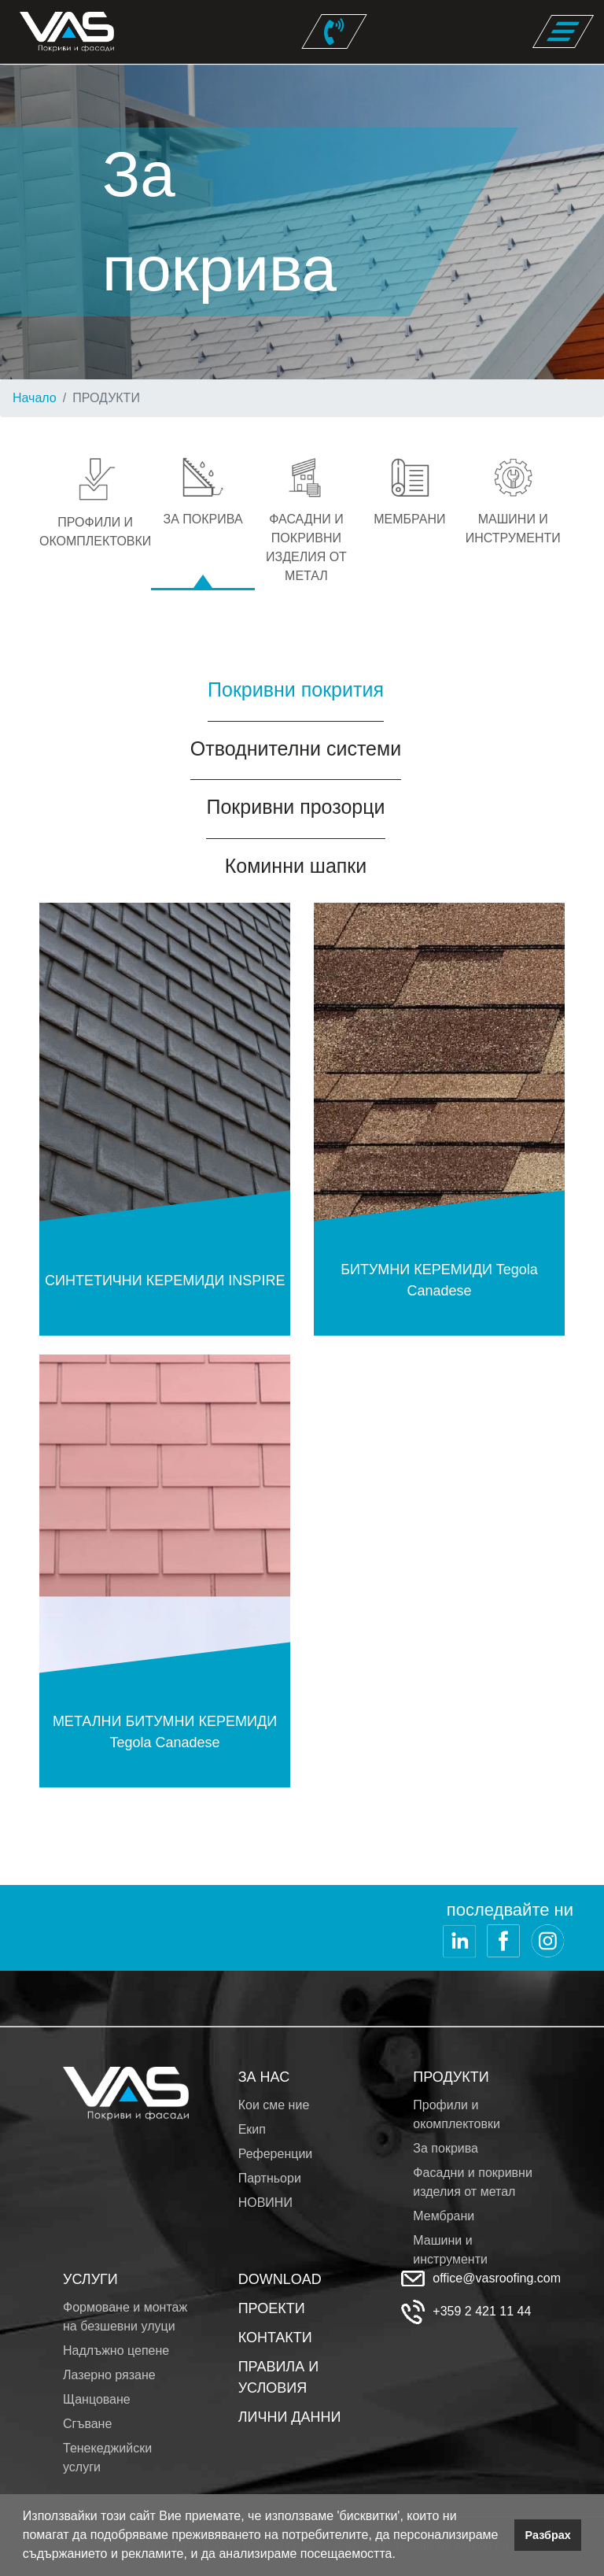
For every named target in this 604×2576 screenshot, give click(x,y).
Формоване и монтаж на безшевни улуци (125, 2317)
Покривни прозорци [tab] (295, 807)
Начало (35, 398)
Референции (275, 2153)
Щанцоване (97, 2399)
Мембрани (443, 2216)
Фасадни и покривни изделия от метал (472, 2182)
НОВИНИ (265, 2202)
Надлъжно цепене (116, 2350)
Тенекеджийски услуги (107, 2457)
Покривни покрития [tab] (296, 689)
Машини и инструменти (450, 2250)
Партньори (269, 2178)
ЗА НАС (264, 2077)
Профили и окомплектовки (456, 2114)
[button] (401, 2555)
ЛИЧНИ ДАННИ (289, 2417)
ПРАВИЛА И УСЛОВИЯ (278, 2377)
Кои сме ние (274, 2105)
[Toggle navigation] (563, 31)
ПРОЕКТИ (271, 2308)
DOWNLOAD (280, 2279)
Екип (252, 2129)
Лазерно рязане (109, 2375)
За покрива (445, 2148)
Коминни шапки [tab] (296, 866)
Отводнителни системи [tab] (295, 748)
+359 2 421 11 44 (482, 2311)
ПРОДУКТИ (450, 2077)
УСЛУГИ (90, 2279)
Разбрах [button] (548, 2535)
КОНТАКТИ (275, 2337)
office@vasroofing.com (497, 2278)
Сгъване (87, 2423)
